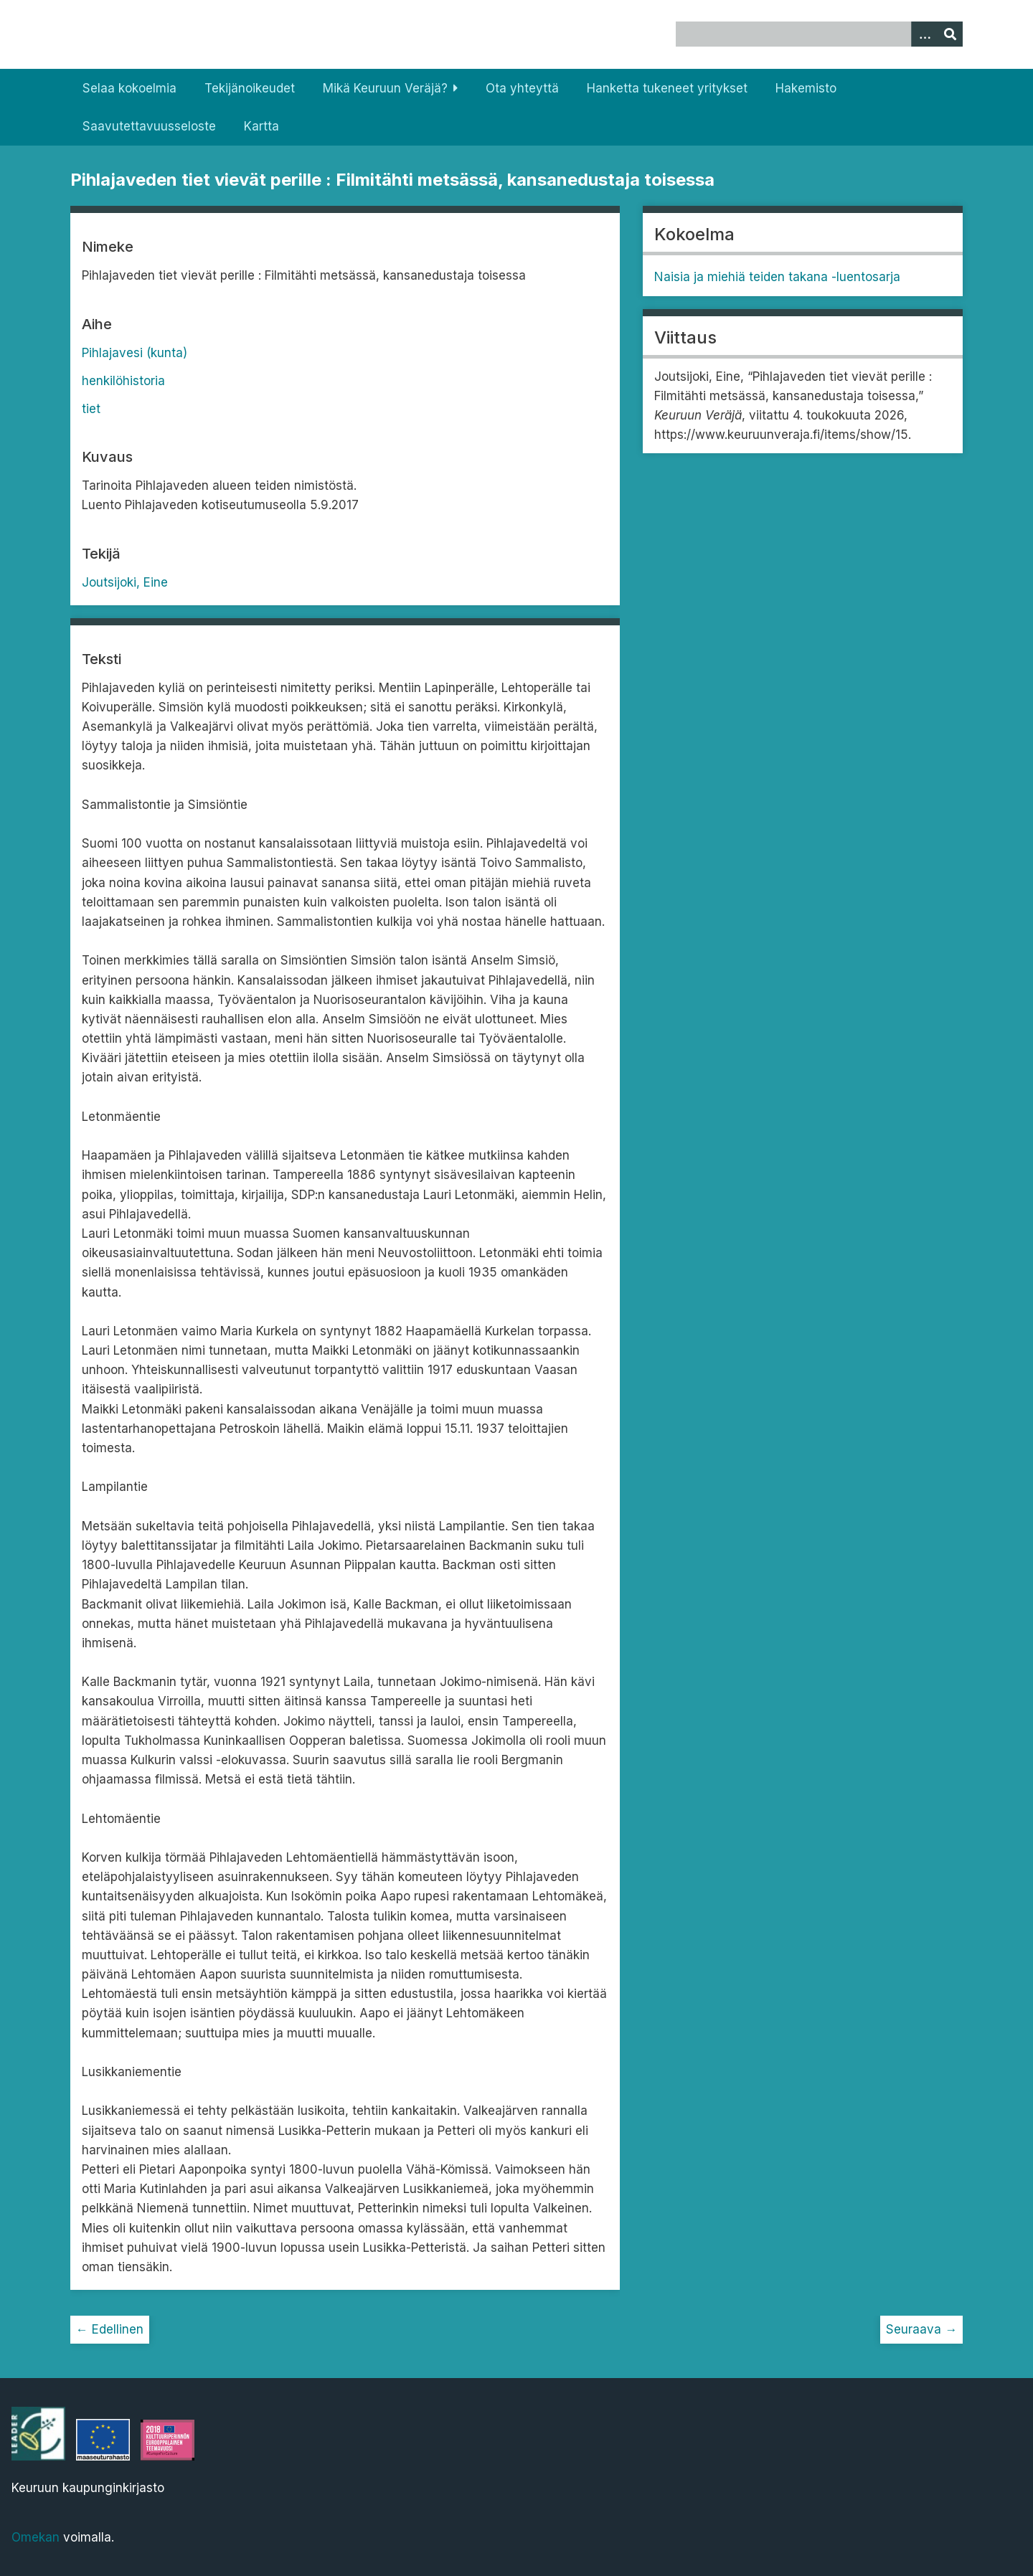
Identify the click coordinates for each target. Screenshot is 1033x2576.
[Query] (819, 34)
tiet (91, 409)
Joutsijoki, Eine (125, 582)
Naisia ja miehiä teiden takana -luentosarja (777, 277)
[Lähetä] (950, 34)
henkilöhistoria (123, 381)
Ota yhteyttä (522, 88)
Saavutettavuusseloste (149, 126)
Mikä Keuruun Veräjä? (385, 88)
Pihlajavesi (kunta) (134, 353)
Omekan (35, 2537)
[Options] (924, 34)
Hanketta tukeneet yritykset (667, 88)
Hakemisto (805, 88)
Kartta (261, 126)
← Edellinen (109, 2329)
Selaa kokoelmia (129, 88)
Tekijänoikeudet (249, 88)
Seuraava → (921, 2329)
